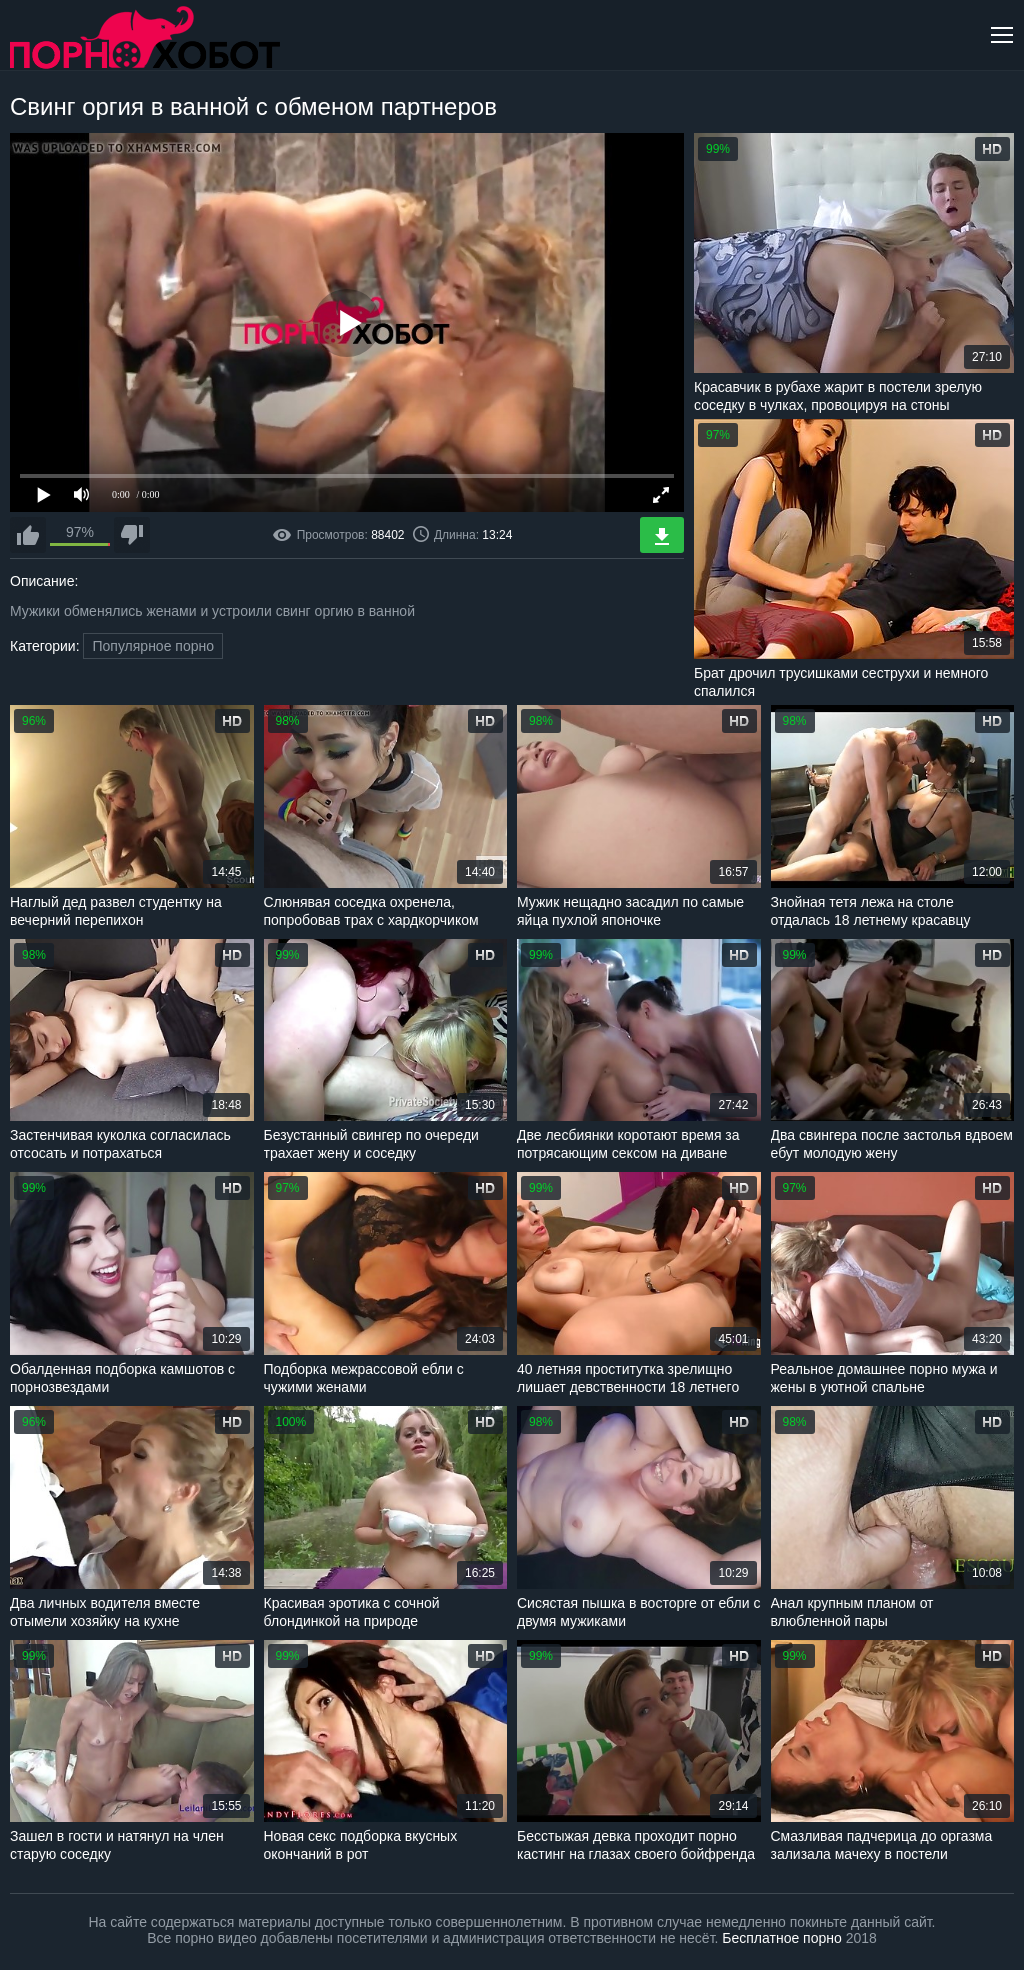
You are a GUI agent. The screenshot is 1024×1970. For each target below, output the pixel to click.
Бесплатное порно (781, 1938)
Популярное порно (153, 646)
